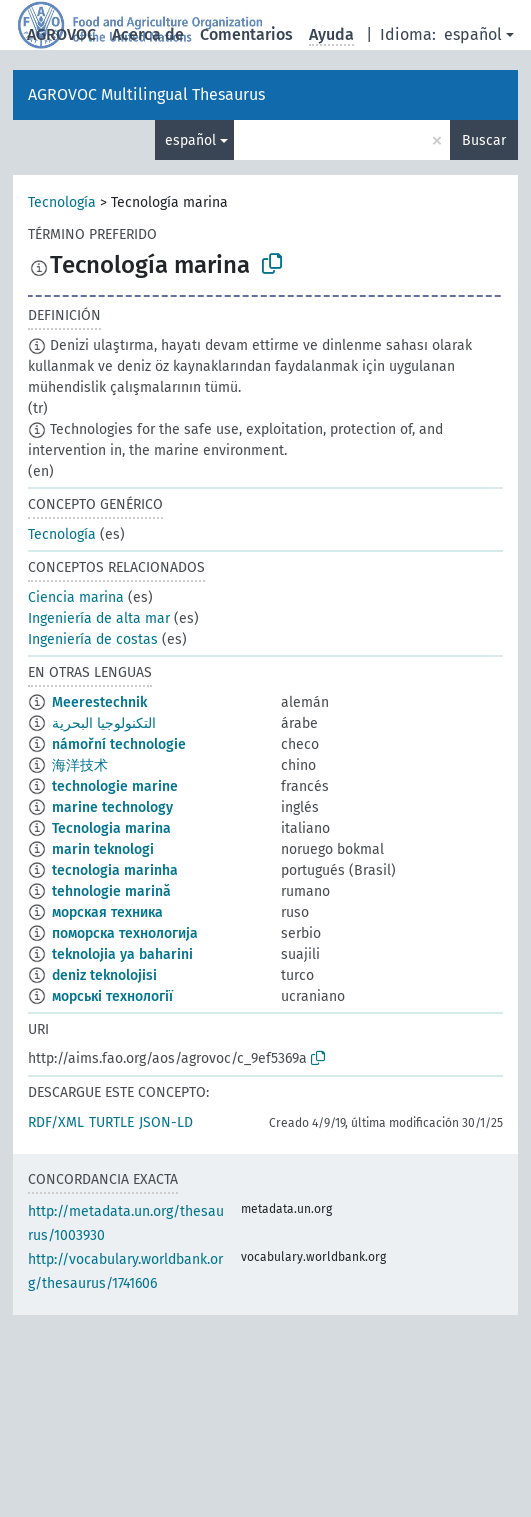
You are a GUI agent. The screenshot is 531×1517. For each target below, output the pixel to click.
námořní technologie (119, 744)
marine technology (112, 807)
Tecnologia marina (111, 828)
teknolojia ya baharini (122, 954)
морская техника (107, 912)
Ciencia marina (76, 597)
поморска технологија (125, 933)
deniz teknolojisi (104, 975)
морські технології (112, 996)
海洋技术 (80, 765)
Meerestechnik (99, 702)
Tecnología (62, 202)
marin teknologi (103, 849)
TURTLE (111, 1122)
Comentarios (246, 34)
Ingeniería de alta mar (99, 618)
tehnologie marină (111, 891)
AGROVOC (61, 34)
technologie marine (115, 786)
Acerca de (148, 34)
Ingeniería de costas (93, 639)
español (473, 34)
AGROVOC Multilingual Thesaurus (146, 94)
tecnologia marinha (115, 870)
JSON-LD (166, 1122)
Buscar (484, 140)
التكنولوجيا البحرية (104, 723)
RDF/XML (56, 1122)
